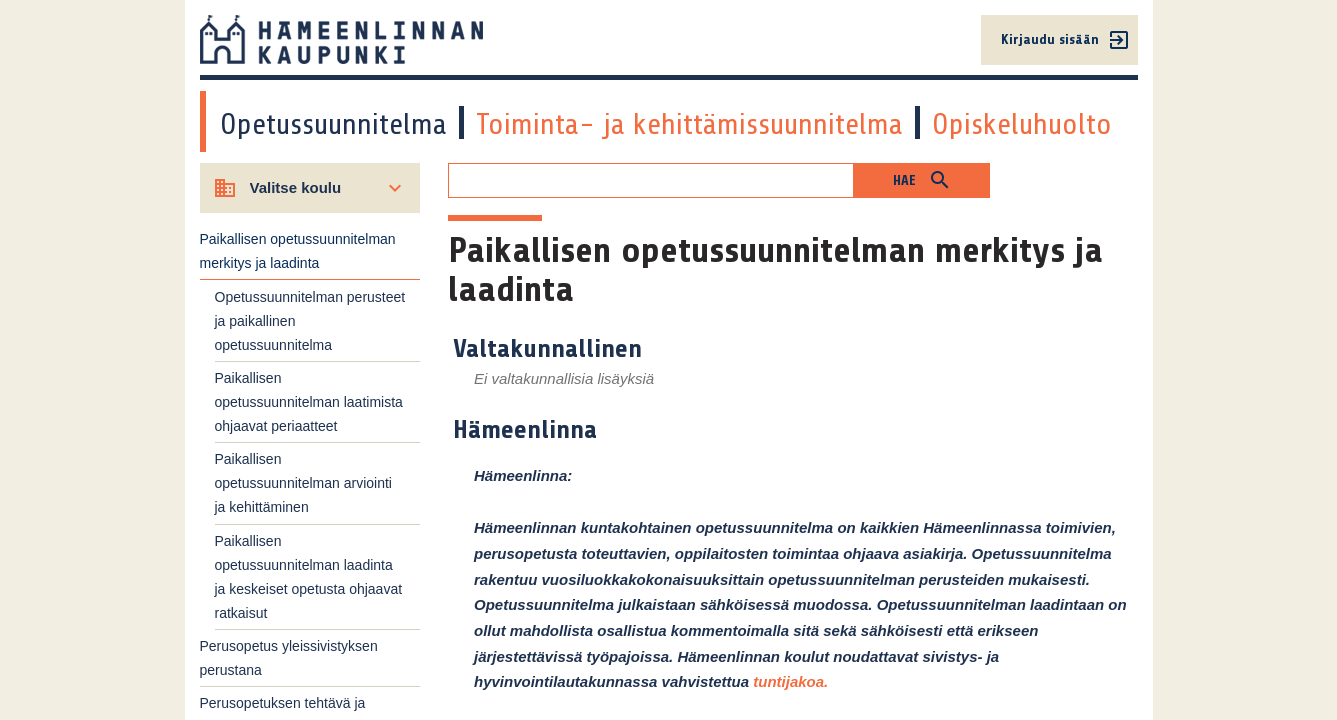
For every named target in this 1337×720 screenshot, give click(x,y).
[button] (921, 180)
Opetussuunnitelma (333, 124)
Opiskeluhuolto (1022, 124)
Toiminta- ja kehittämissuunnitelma (689, 124)
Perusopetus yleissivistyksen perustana (289, 658)
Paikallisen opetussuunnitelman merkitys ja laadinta (298, 251)
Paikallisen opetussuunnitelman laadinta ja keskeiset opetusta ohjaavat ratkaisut (309, 577)
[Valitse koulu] (310, 188)
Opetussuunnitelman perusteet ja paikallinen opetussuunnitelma (310, 321)
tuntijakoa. (790, 681)
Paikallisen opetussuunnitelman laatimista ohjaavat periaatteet (309, 402)
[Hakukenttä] (651, 180)
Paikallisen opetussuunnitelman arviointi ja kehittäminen (303, 483)
